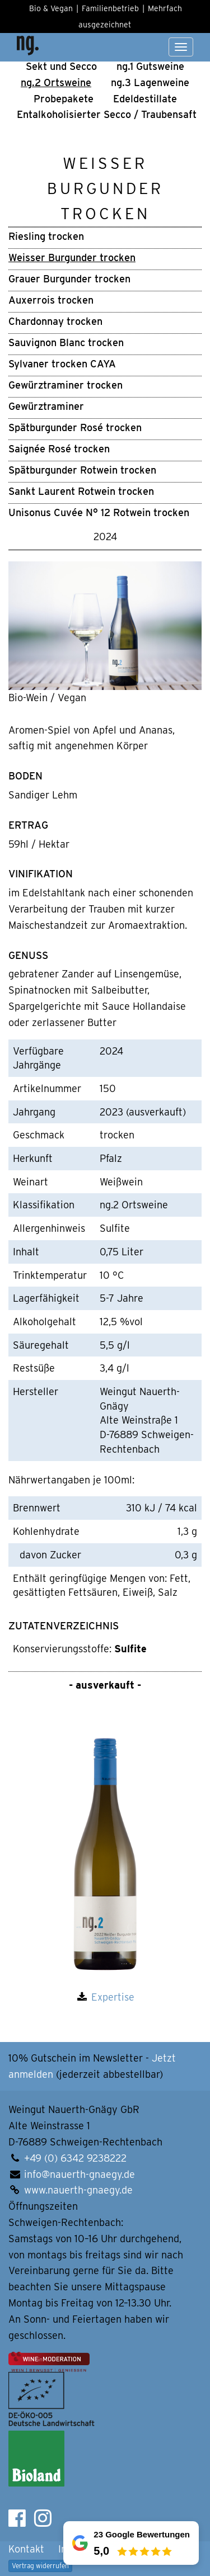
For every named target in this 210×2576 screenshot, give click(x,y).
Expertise (112, 1997)
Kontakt (26, 2549)
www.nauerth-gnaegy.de (78, 2190)
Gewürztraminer (46, 406)
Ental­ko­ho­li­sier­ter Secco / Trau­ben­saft (107, 114)
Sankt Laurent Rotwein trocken (81, 491)
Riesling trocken (46, 236)
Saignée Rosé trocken (59, 449)
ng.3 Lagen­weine (150, 82)
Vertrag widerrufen (40, 2565)
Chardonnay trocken (55, 321)
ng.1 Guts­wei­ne (150, 66)
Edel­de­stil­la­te (145, 99)
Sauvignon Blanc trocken (66, 342)
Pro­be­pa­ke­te (64, 99)
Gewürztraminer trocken (65, 385)
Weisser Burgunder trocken (72, 257)
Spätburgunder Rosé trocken (75, 427)
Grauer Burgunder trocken (69, 279)
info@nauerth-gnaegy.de (79, 2174)
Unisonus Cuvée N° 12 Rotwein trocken (98, 512)
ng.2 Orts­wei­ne (56, 82)
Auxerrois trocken (51, 300)
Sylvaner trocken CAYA (62, 364)
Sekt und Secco (61, 66)
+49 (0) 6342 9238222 (75, 2158)
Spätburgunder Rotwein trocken (82, 470)
